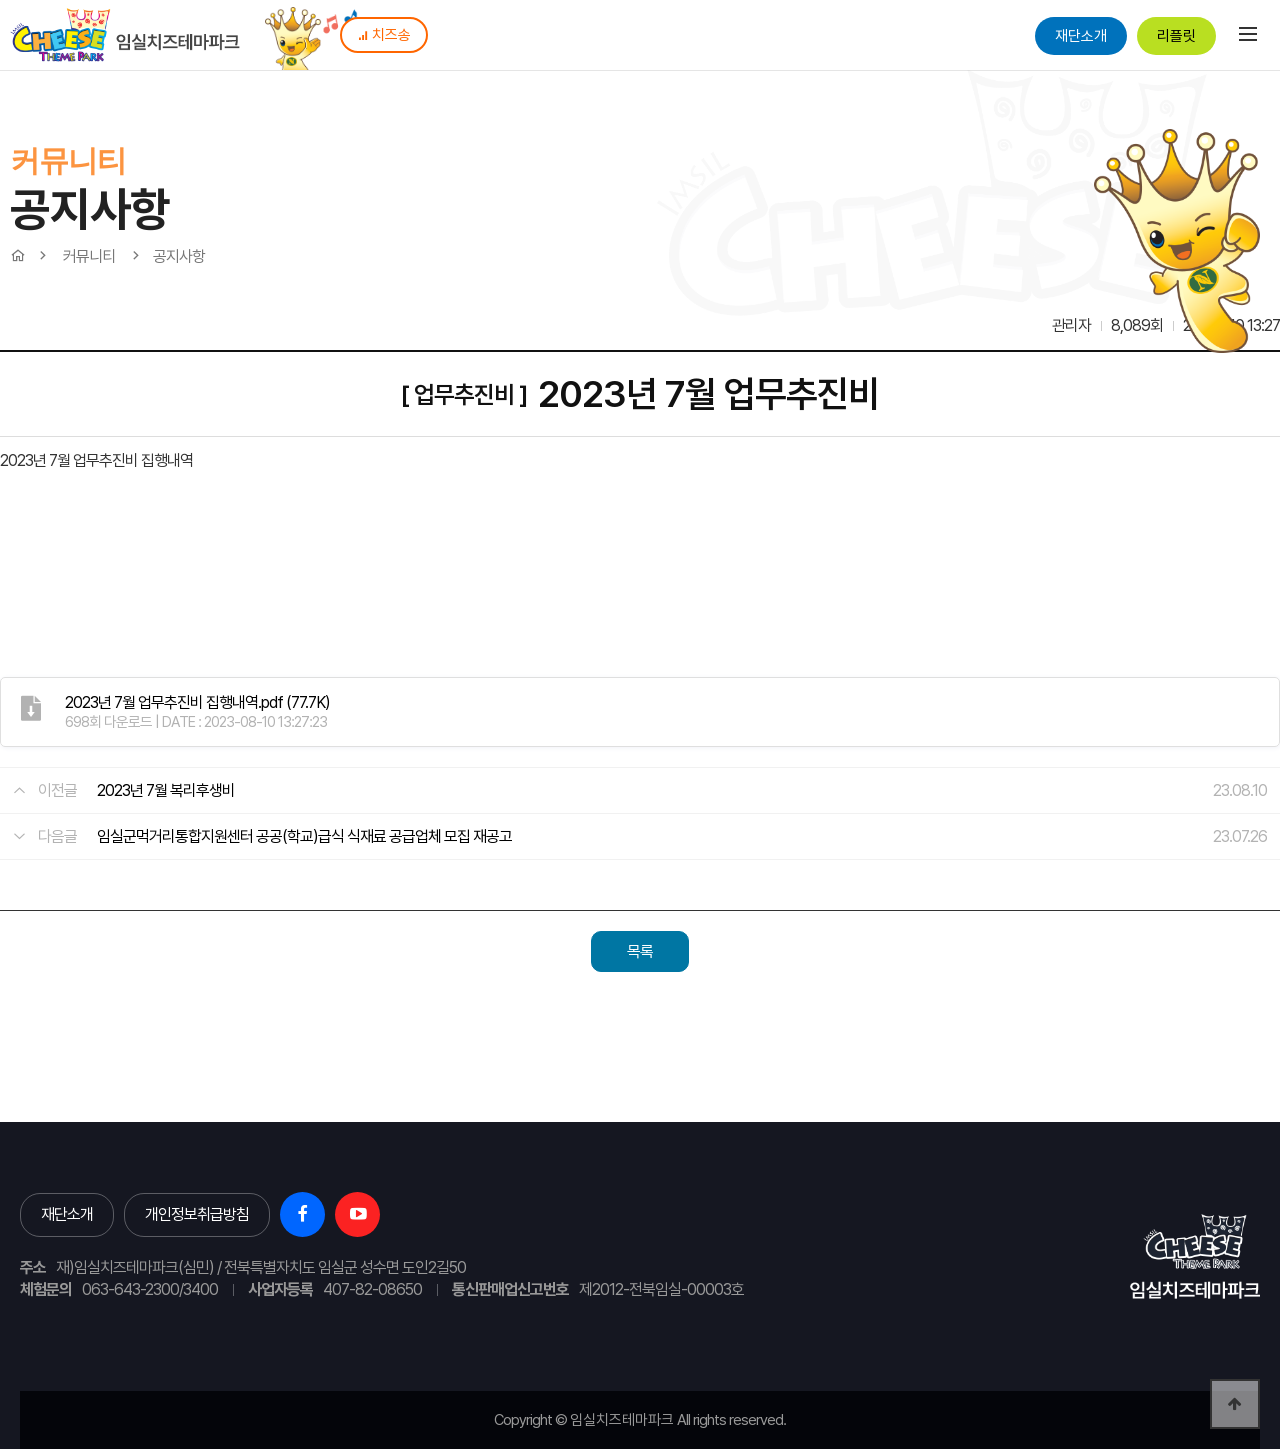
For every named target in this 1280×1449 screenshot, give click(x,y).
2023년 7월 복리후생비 (166, 790)
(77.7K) (197, 702)
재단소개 (1081, 36)
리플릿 (1176, 36)
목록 (640, 951)
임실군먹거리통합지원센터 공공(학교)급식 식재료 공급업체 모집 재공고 (304, 836)
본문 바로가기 (0, 0)
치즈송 (384, 35)
